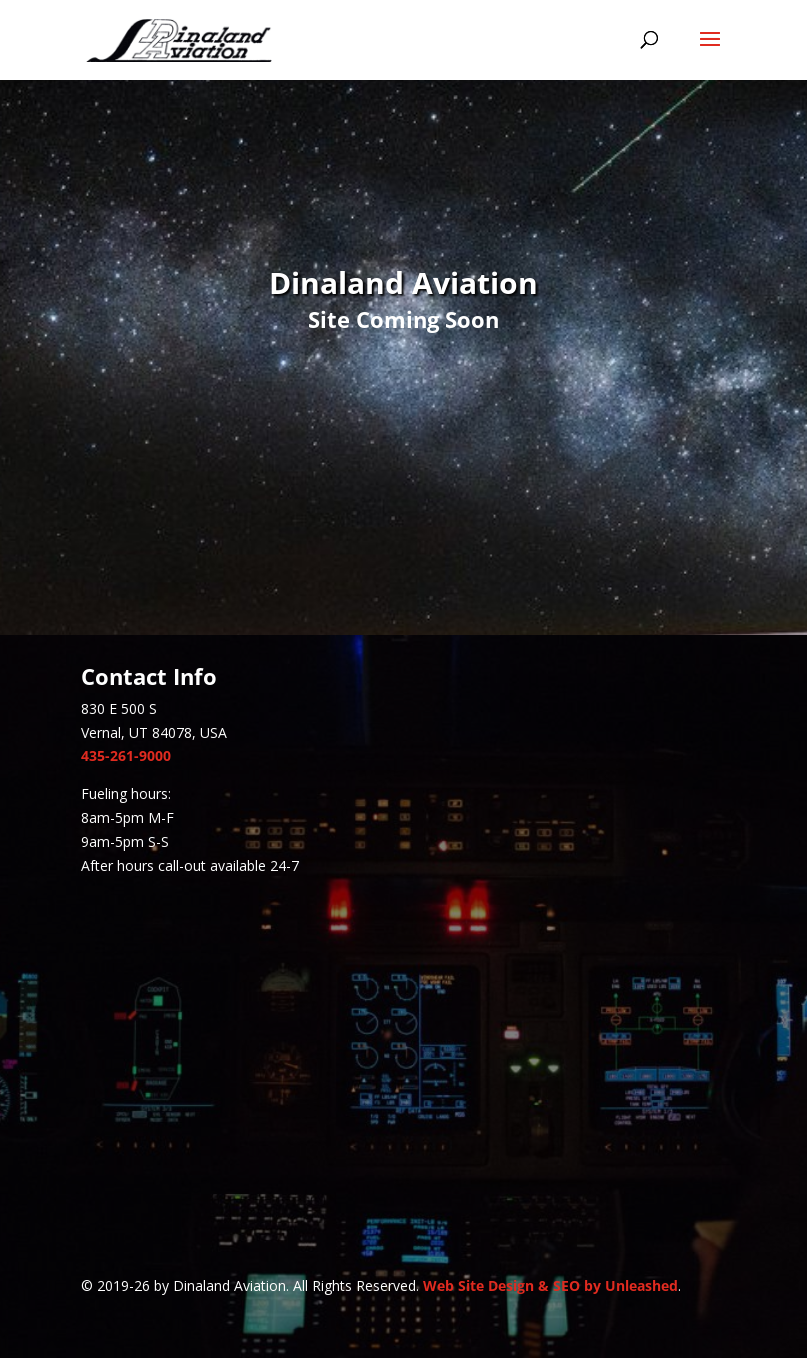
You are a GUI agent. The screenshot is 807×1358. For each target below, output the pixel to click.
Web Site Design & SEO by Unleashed (550, 1285)
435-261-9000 (126, 755)
